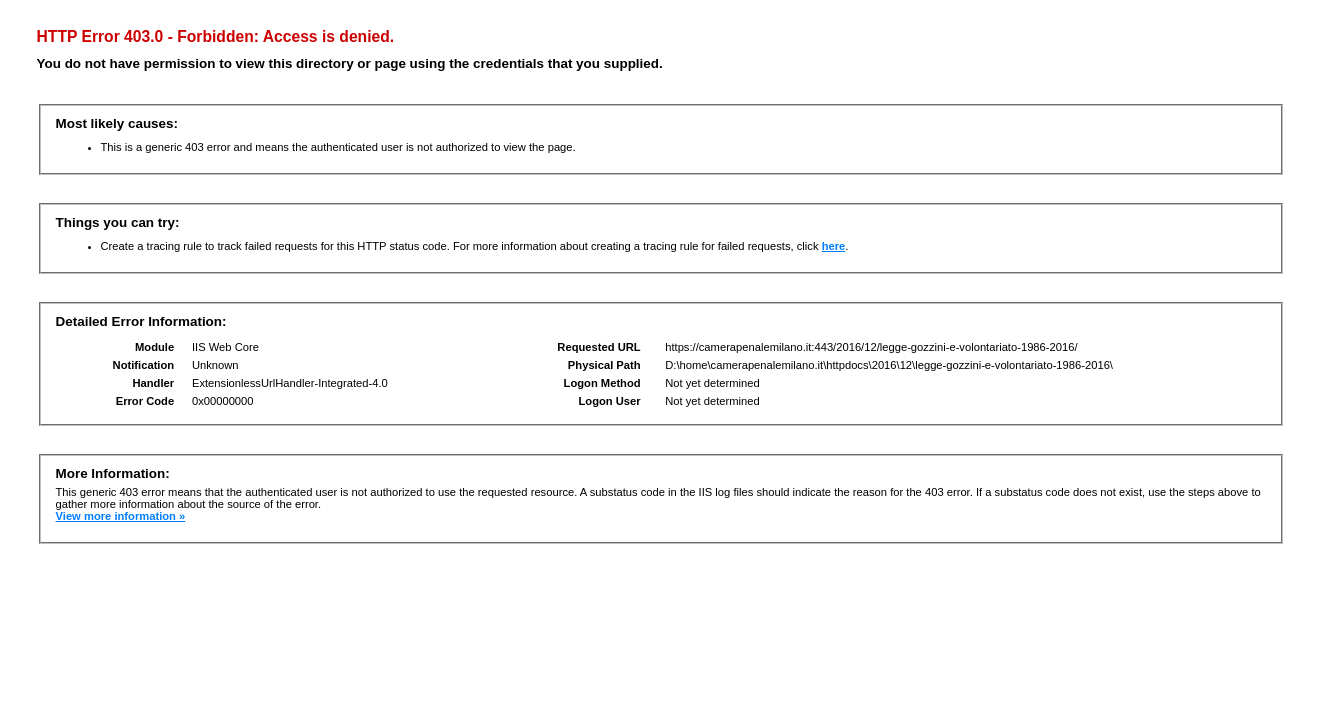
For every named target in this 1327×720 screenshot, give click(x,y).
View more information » (121, 516)
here (834, 246)
